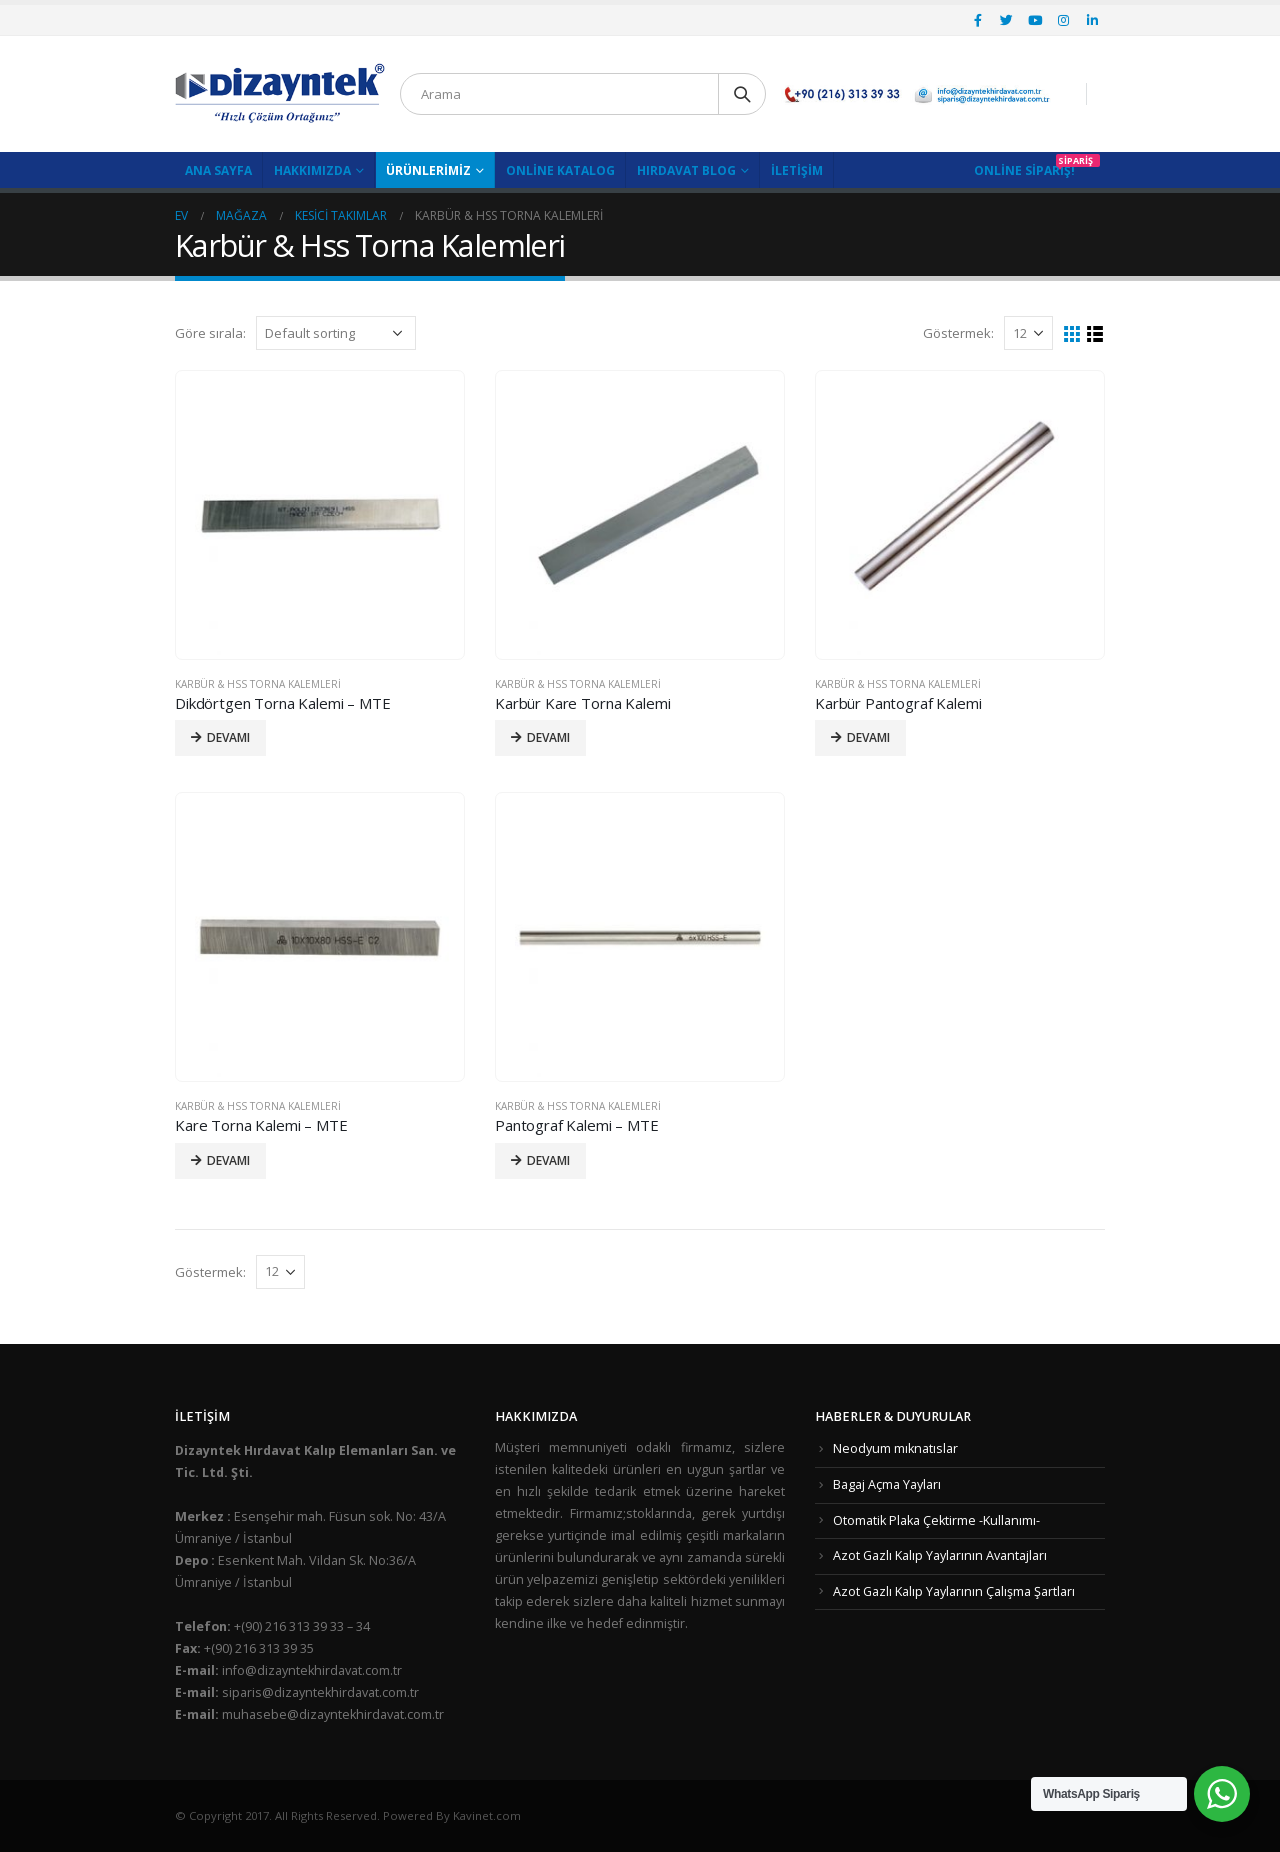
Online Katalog (560, 170)
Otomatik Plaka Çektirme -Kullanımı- (936, 1520)
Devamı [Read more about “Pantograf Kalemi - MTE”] (548, 1160)
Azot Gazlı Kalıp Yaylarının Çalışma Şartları (954, 1591)
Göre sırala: (210, 333)
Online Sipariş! (1024, 170)
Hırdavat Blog (686, 170)
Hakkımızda (312, 170)
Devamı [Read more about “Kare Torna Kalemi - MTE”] (228, 1160)
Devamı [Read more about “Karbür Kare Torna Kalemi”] (548, 737)
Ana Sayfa (218, 170)
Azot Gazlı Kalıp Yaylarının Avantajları (940, 1555)
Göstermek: (958, 333)
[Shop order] (336, 333)
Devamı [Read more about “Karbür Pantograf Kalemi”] (868, 737)
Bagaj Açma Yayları (887, 1484)
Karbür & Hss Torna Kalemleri (258, 684)
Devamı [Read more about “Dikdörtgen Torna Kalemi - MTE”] (228, 737)
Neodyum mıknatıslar (895, 1448)
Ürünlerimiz (428, 170)
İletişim (797, 170)
